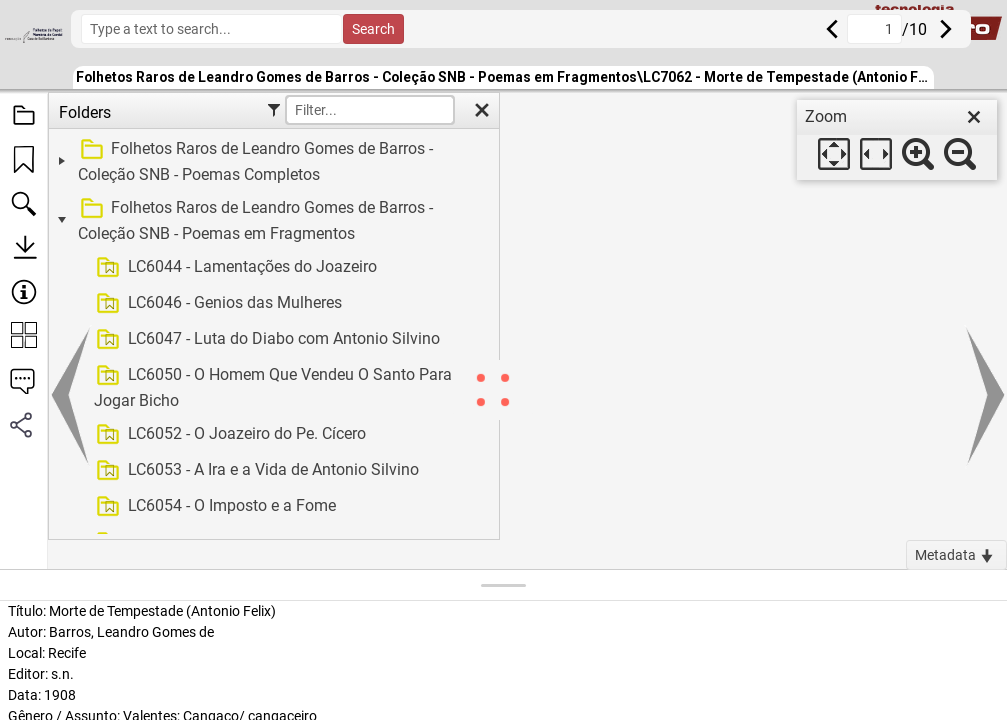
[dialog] (897, 140)
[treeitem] (271, 161)
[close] (974, 117)
